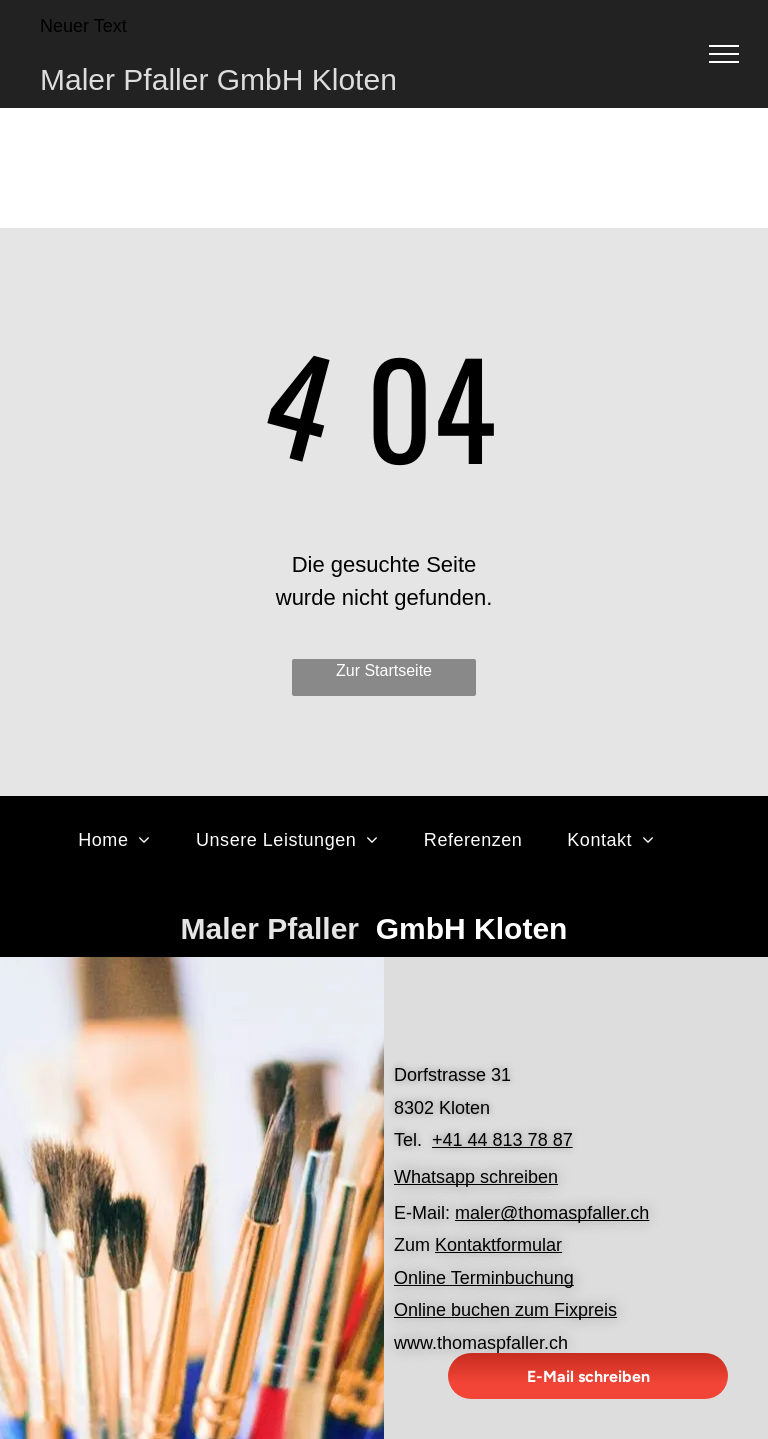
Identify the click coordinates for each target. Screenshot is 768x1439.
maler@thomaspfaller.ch (552, 1213)
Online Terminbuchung (484, 1278)
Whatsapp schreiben (476, 1177)
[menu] (724, 54)
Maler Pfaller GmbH (171, 79)
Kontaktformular (498, 1245)
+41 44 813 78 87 (502, 1140)
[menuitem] (122, 840)
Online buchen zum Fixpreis (505, 1310)
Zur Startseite (384, 670)
